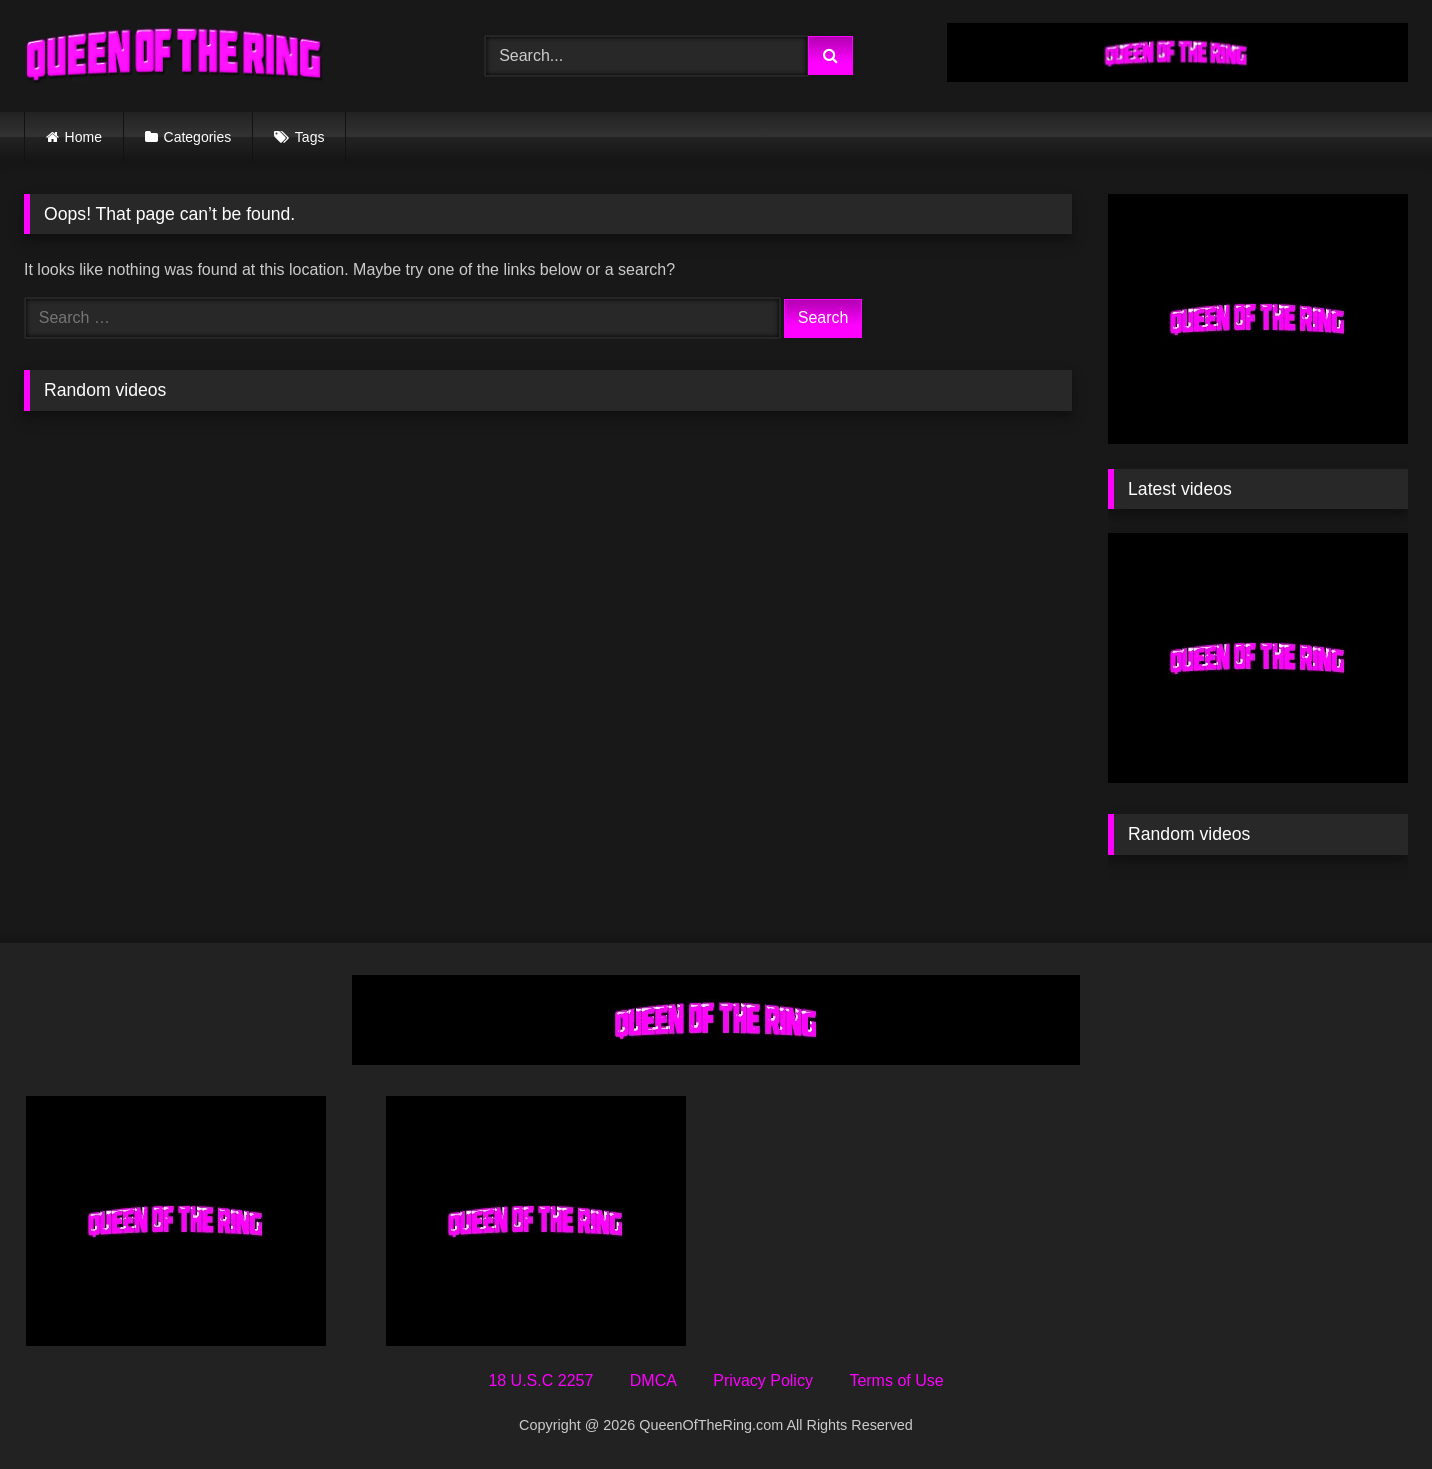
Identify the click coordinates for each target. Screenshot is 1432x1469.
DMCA (653, 1380)
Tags (310, 137)
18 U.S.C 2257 (540, 1380)
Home (83, 137)
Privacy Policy (763, 1380)
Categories (198, 137)
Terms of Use (896, 1380)
